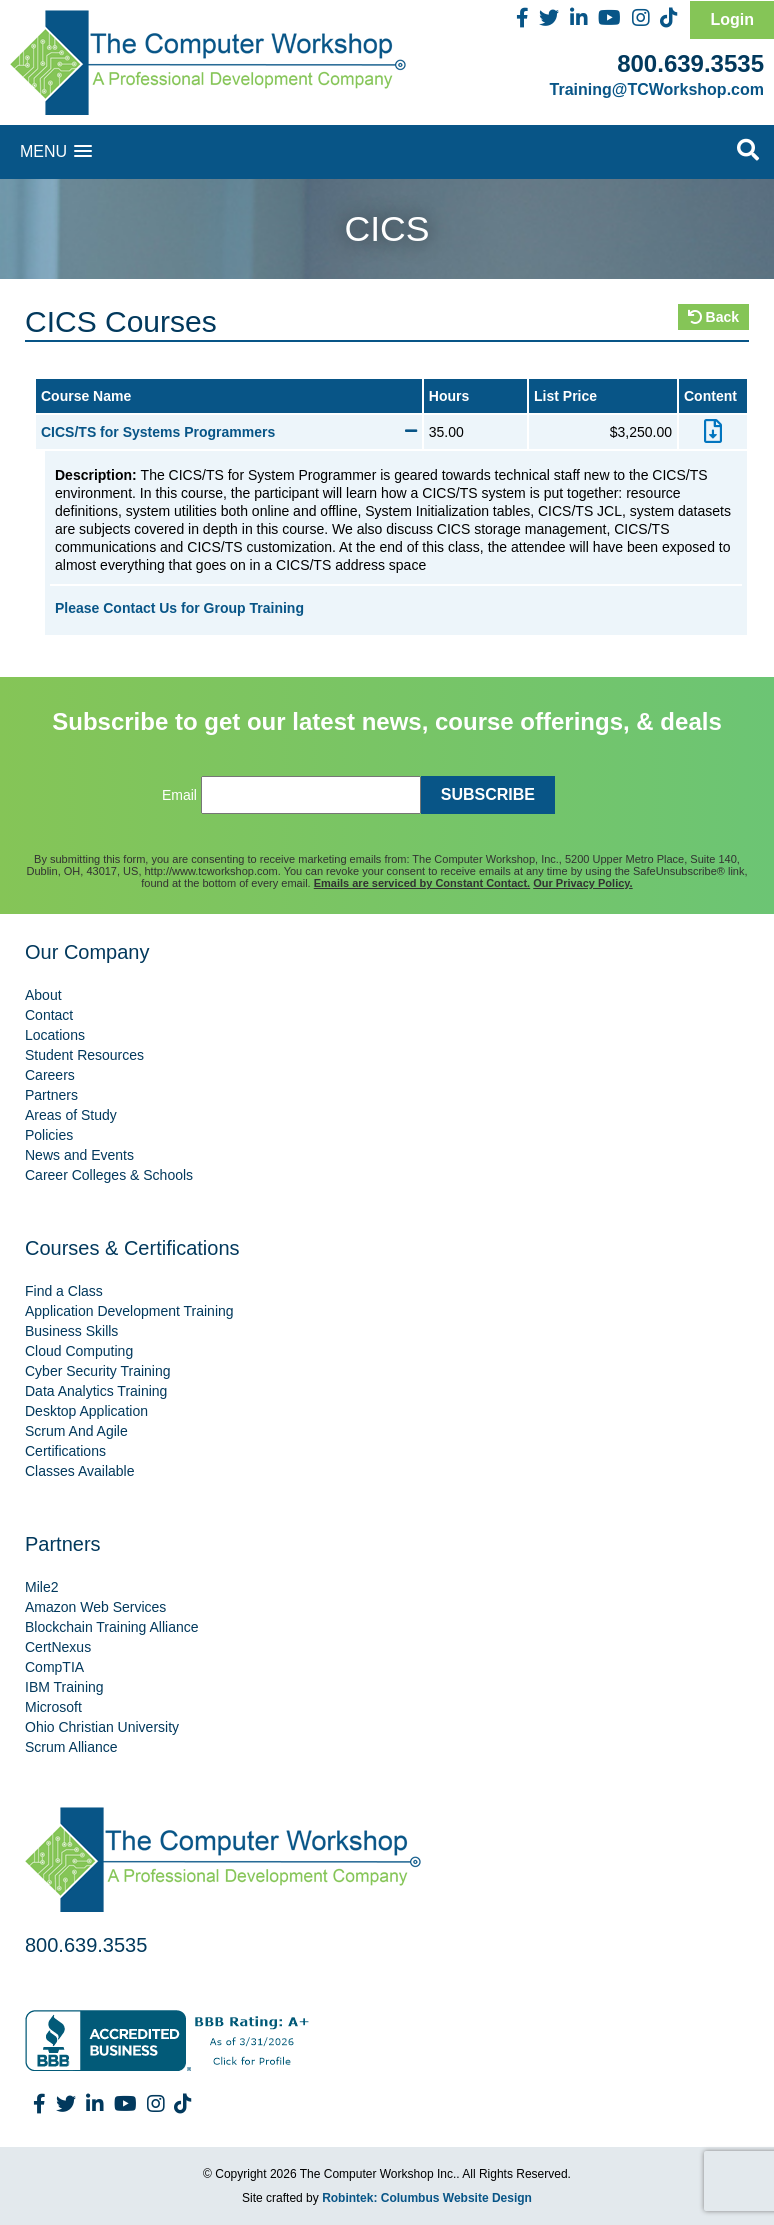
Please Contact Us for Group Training (179, 608)
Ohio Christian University (102, 1727)
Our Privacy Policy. (582, 883)
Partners (51, 1095)
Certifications (65, 1451)
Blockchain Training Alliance (112, 1627)
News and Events (79, 1155)
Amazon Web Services (95, 1607)
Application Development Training (129, 1311)
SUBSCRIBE (488, 794)
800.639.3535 (690, 63)
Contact (49, 1015)
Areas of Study (71, 1115)
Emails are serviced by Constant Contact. (422, 883)
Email (179, 795)
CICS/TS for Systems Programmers (229, 432)
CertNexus (58, 1647)
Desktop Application (86, 1411)
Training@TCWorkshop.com (657, 89)
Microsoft (53, 1707)
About (43, 995)
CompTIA (54, 1667)
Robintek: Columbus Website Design (427, 2198)
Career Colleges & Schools (109, 1175)
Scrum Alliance (71, 1747)
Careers (50, 1075)
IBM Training (64, 1687)
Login (732, 19)
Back (713, 317)
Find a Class (64, 1291)
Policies (49, 1135)
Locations (55, 1035)
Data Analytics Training (96, 1391)
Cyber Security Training (98, 1371)
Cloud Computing (79, 1351)
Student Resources (84, 1055)
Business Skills (71, 1331)
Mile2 (41, 1587)
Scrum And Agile (76, 1431)
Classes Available (79, 1471)
